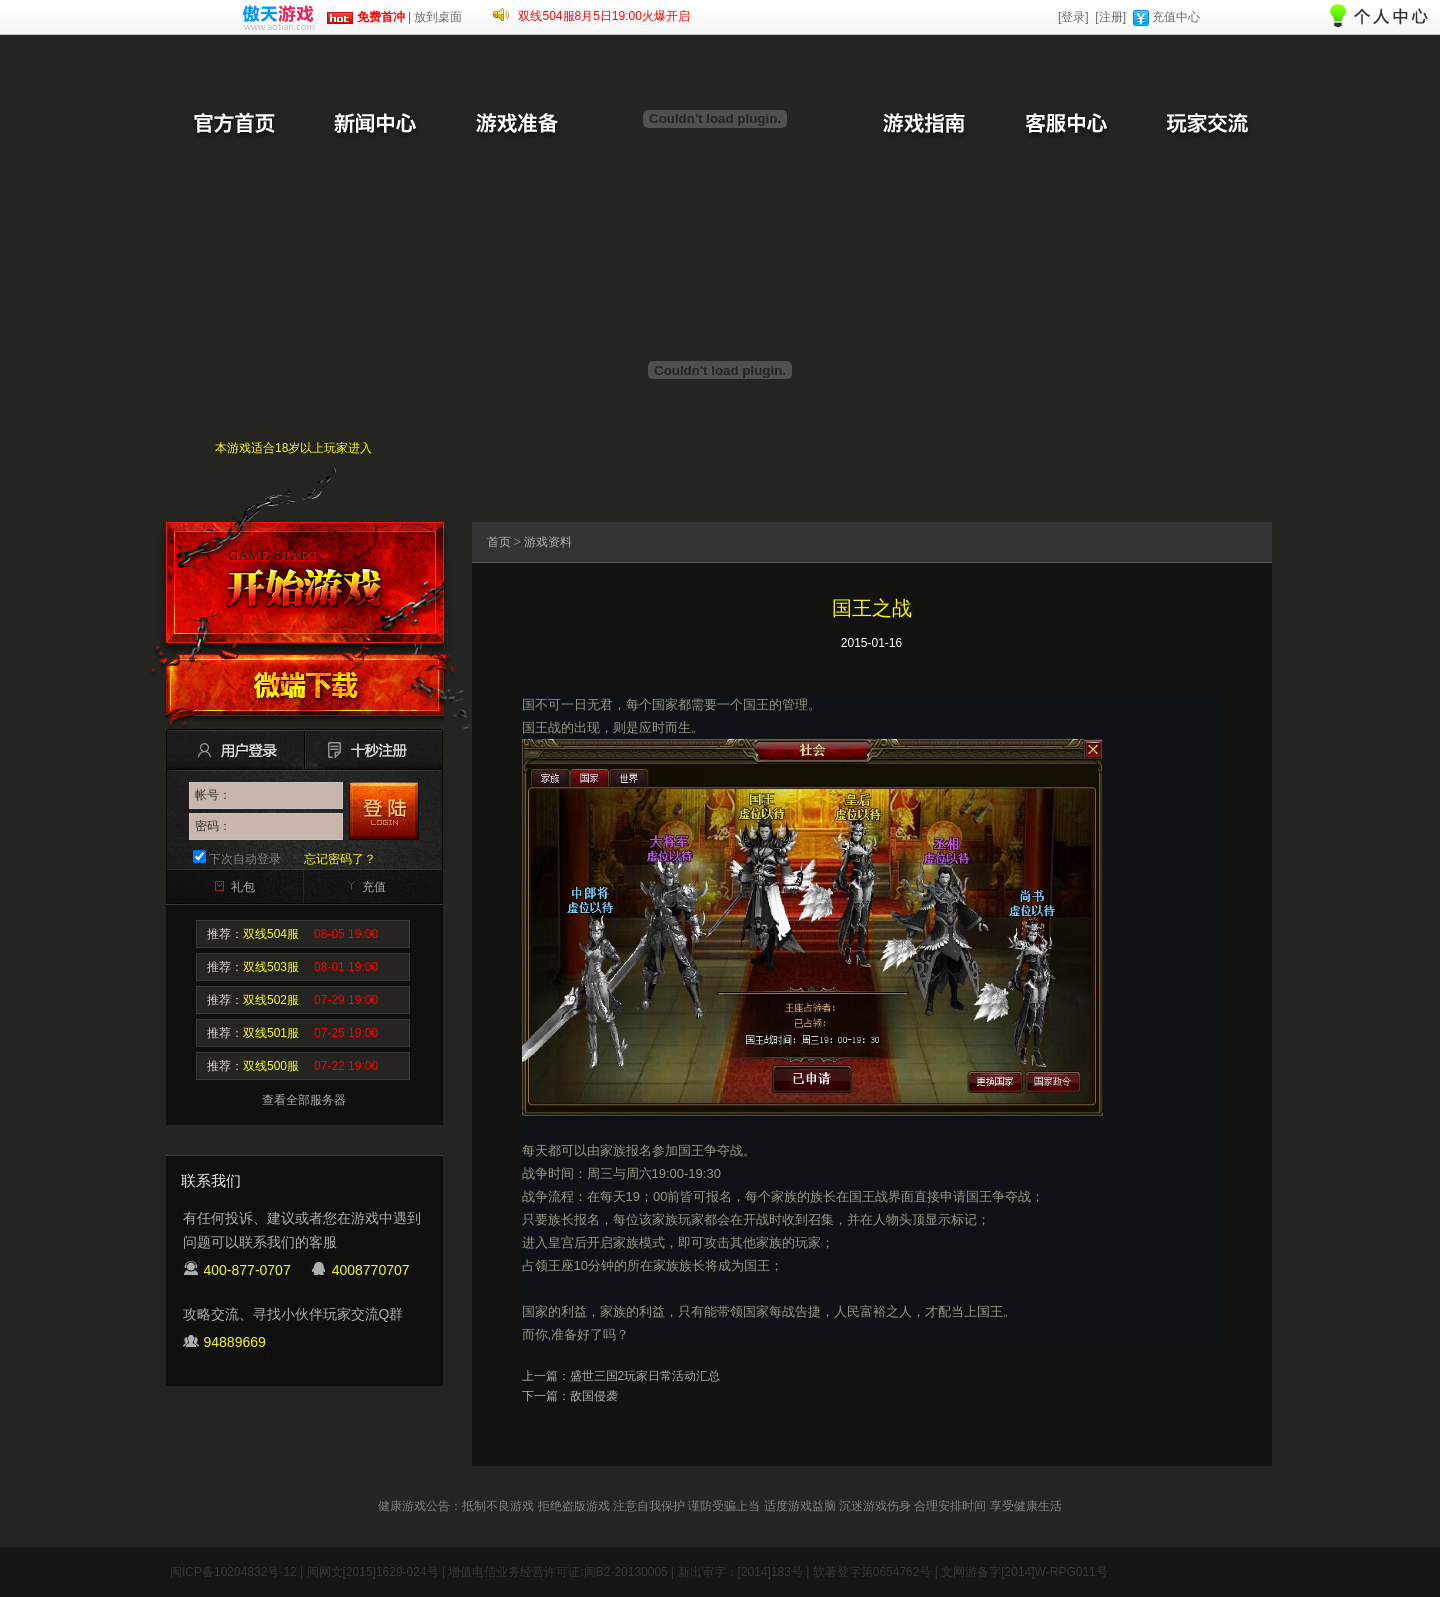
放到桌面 (438, 17)
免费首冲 (365, 17)
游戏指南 (923, 125)
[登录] (1073, 17)
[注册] (1110, 17)
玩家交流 (1207, 125)
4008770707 (371, 1270)
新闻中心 (375, 125)
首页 (499, 542)
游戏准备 (517, 125)
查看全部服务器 (304, 1100)
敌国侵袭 (594, 1396)
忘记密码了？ (340, 859)
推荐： (292, 934)
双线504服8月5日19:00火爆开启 (603, 16)
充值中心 (1176, 17)
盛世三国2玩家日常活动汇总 (645, 1376)
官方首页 (233, 125)
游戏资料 (548, 542)
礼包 (243, 887)
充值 (374, 887)
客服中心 (1065, 125)
